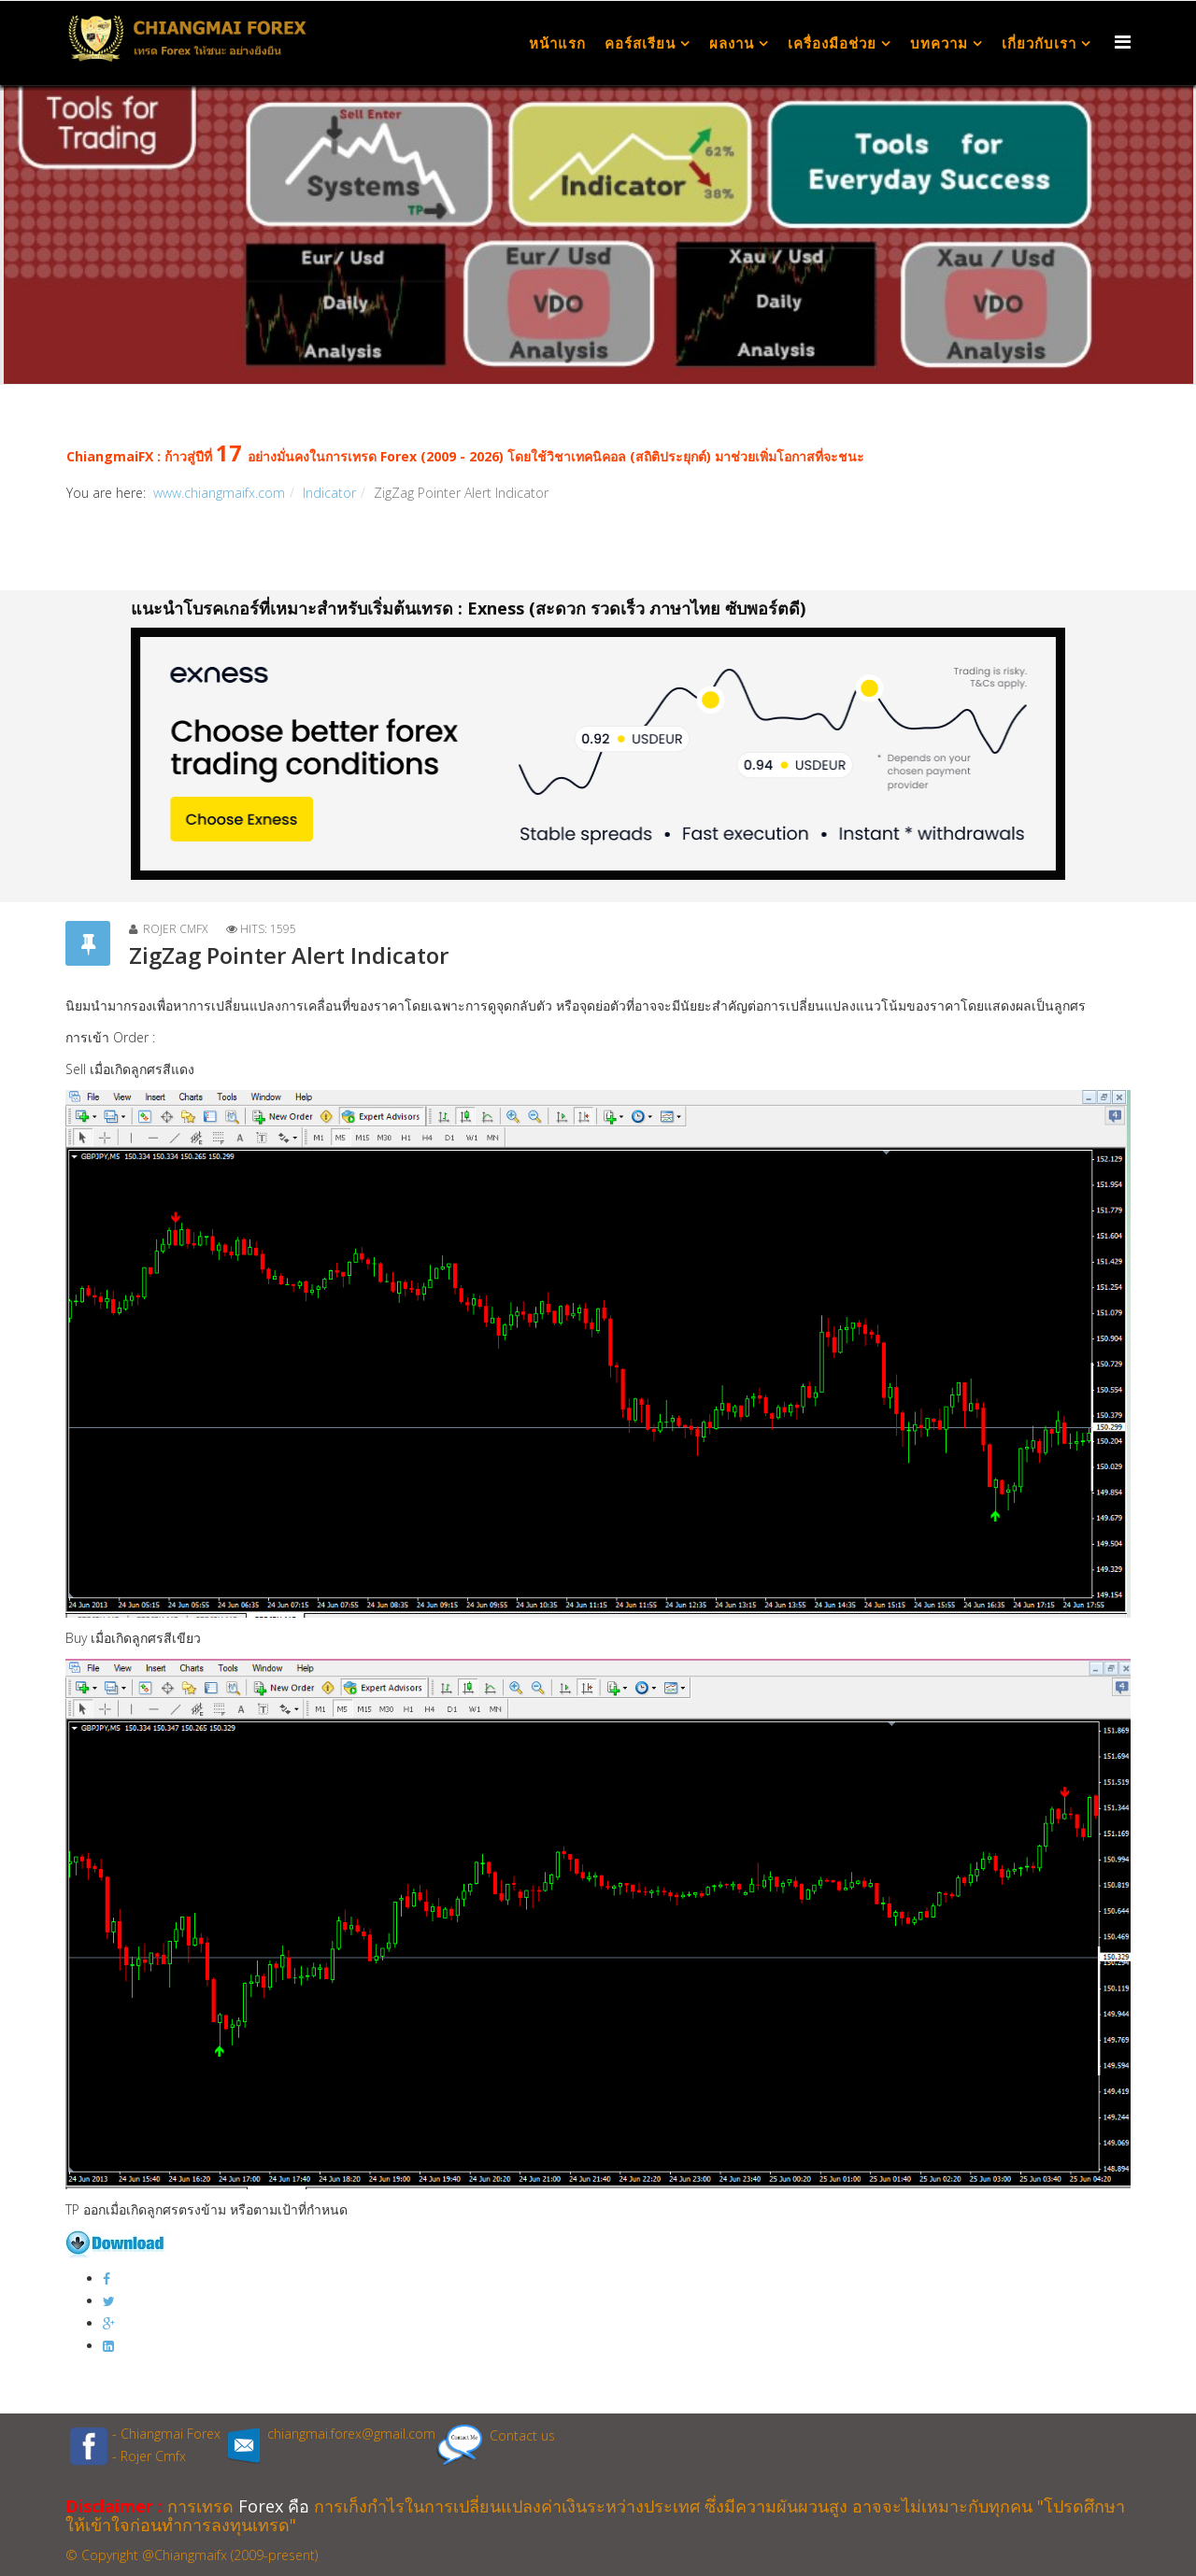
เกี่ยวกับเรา (1039, 43)
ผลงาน (731, 43)
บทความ (939, 43)
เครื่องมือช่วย (832, 43)
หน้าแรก (557, 43)
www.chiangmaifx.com (219, 493)
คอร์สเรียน (640, 43)
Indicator (329, 493)
